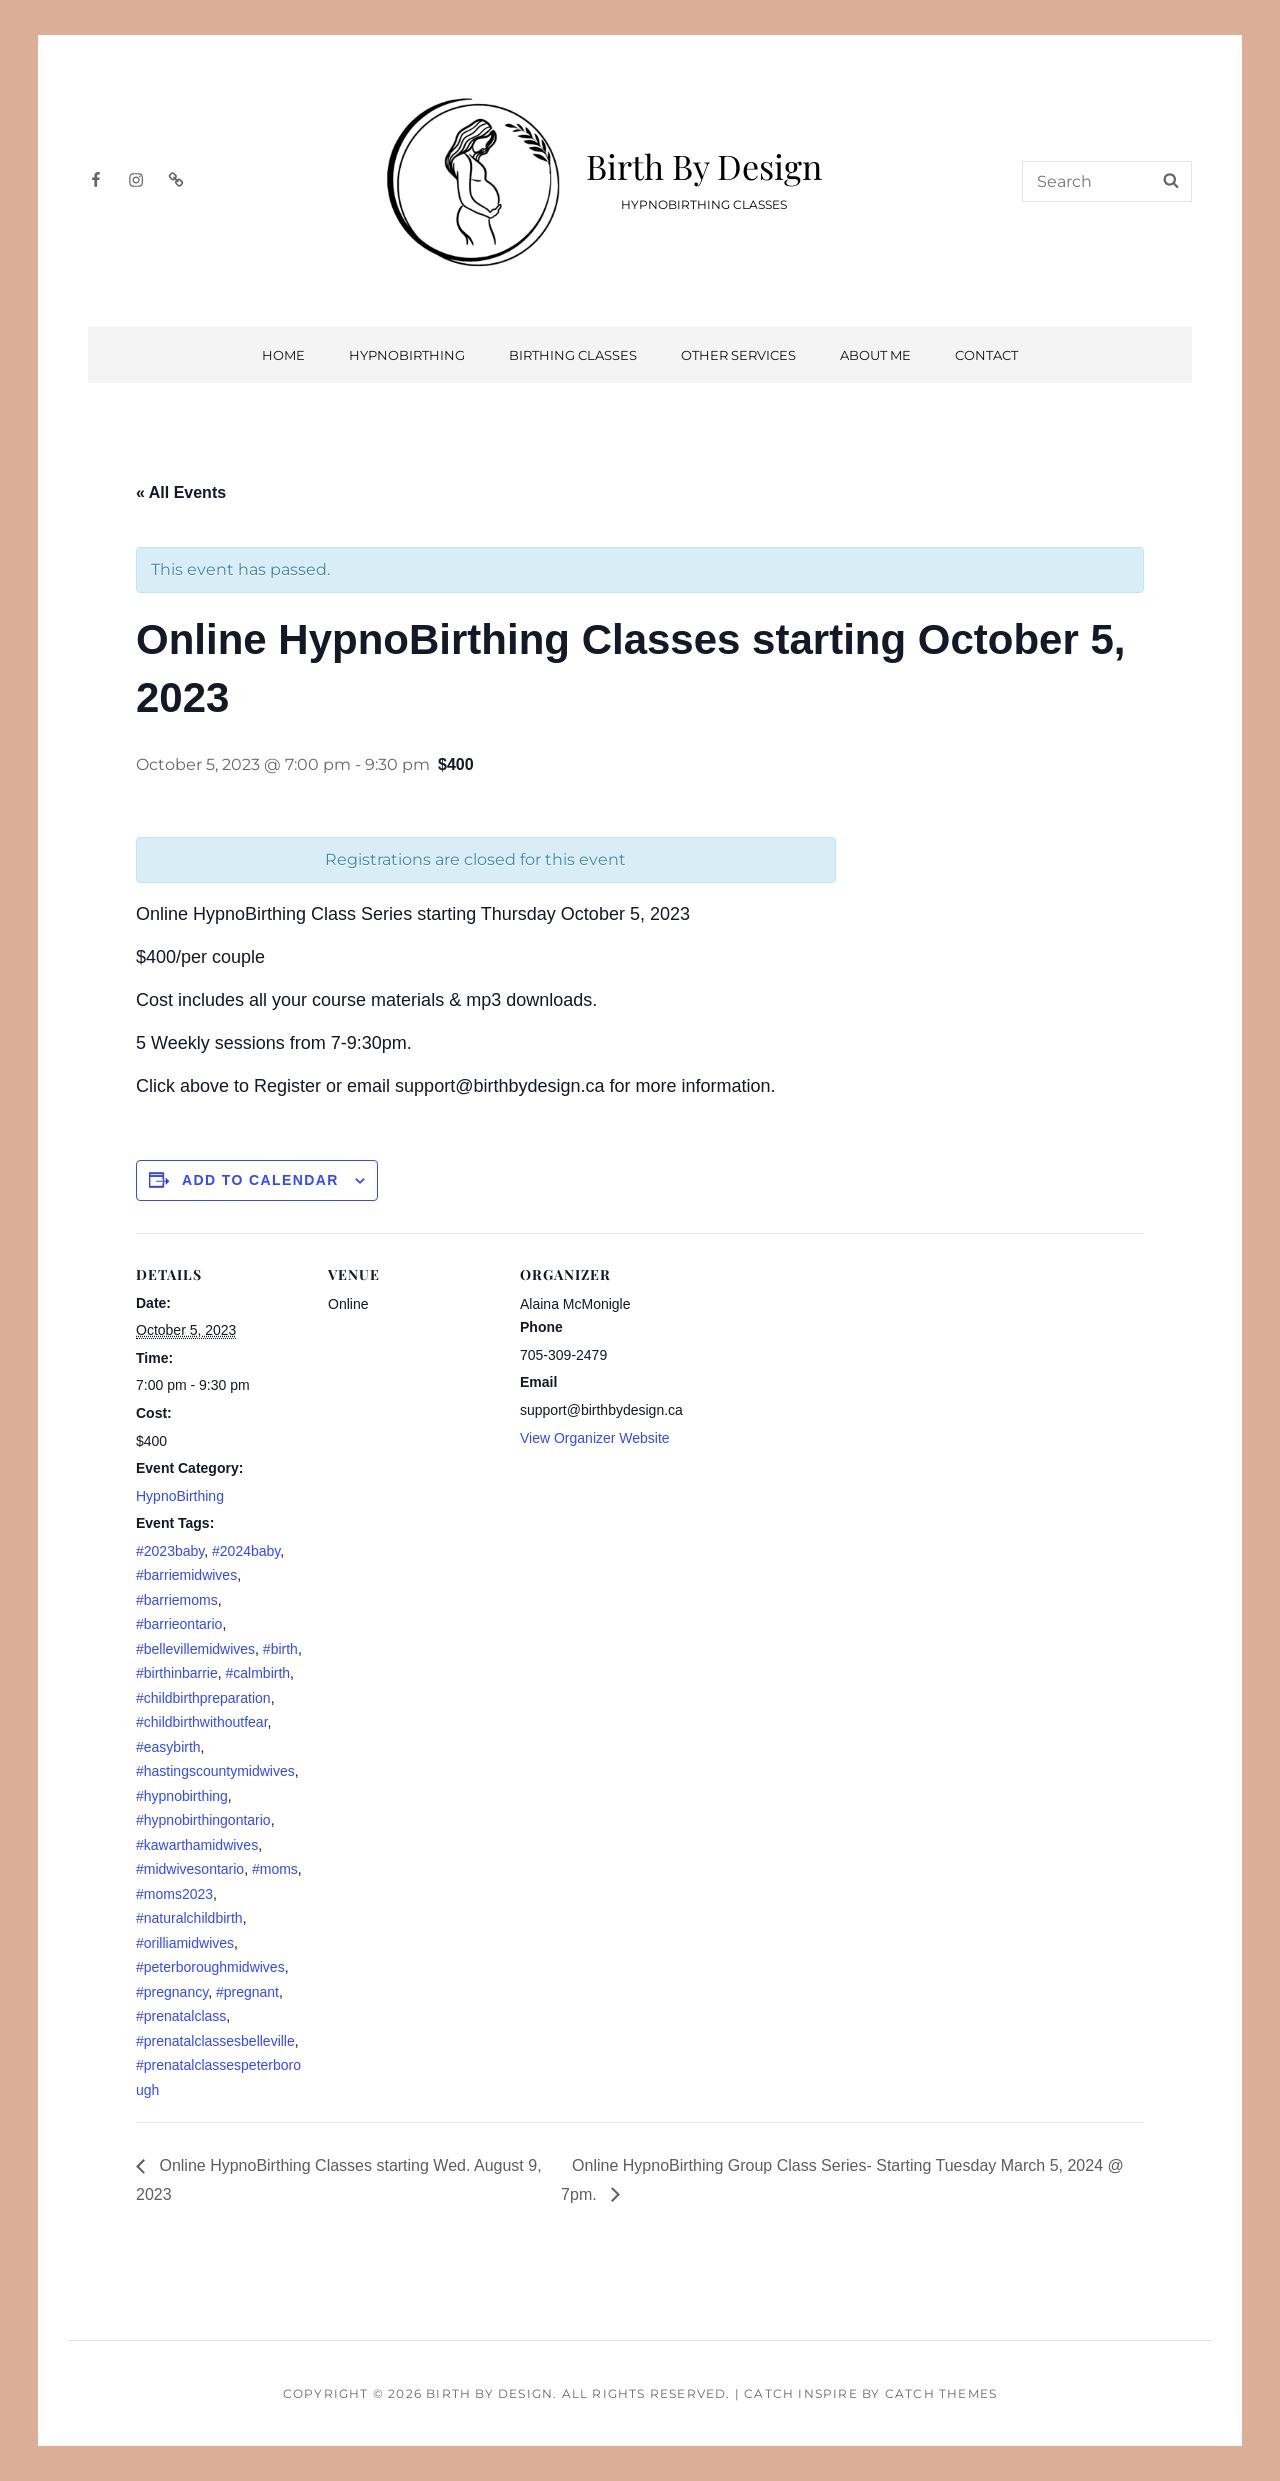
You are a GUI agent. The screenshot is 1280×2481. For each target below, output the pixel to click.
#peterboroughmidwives (210, 1967)
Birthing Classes (573, 355)
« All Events (181, 492)
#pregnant (247, 1992)
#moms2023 (174, 1894)
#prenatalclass (181, 2016)
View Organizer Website (595, 1438)
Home (283, 355)
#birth (280, 1649)
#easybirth (168, 1747)
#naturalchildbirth (189, 1918)
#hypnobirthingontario (203, 1820)
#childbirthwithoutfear (202, 1722)
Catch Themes (941, 2393)
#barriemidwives (186, 1575)
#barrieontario (179, 1624)
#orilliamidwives (185, 1943)
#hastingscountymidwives (215, 1771)
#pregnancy (172, 1992)
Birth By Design (704, 166)
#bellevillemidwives (195, 1649)
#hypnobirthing (182, 1796)
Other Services (738, 355)
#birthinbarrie (177, 1673)
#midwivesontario (190, 1869)
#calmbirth (258, 1673)
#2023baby (170, 1551)
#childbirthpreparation (203, 1698)
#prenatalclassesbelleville (215, 2041)
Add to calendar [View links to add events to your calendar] (260, 1180)
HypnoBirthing (407, 355)
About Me (875, 355)
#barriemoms (177, 1600)
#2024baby (246, 1551)
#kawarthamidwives (197, 1845)
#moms (275, 1869)
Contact (986, 355)
